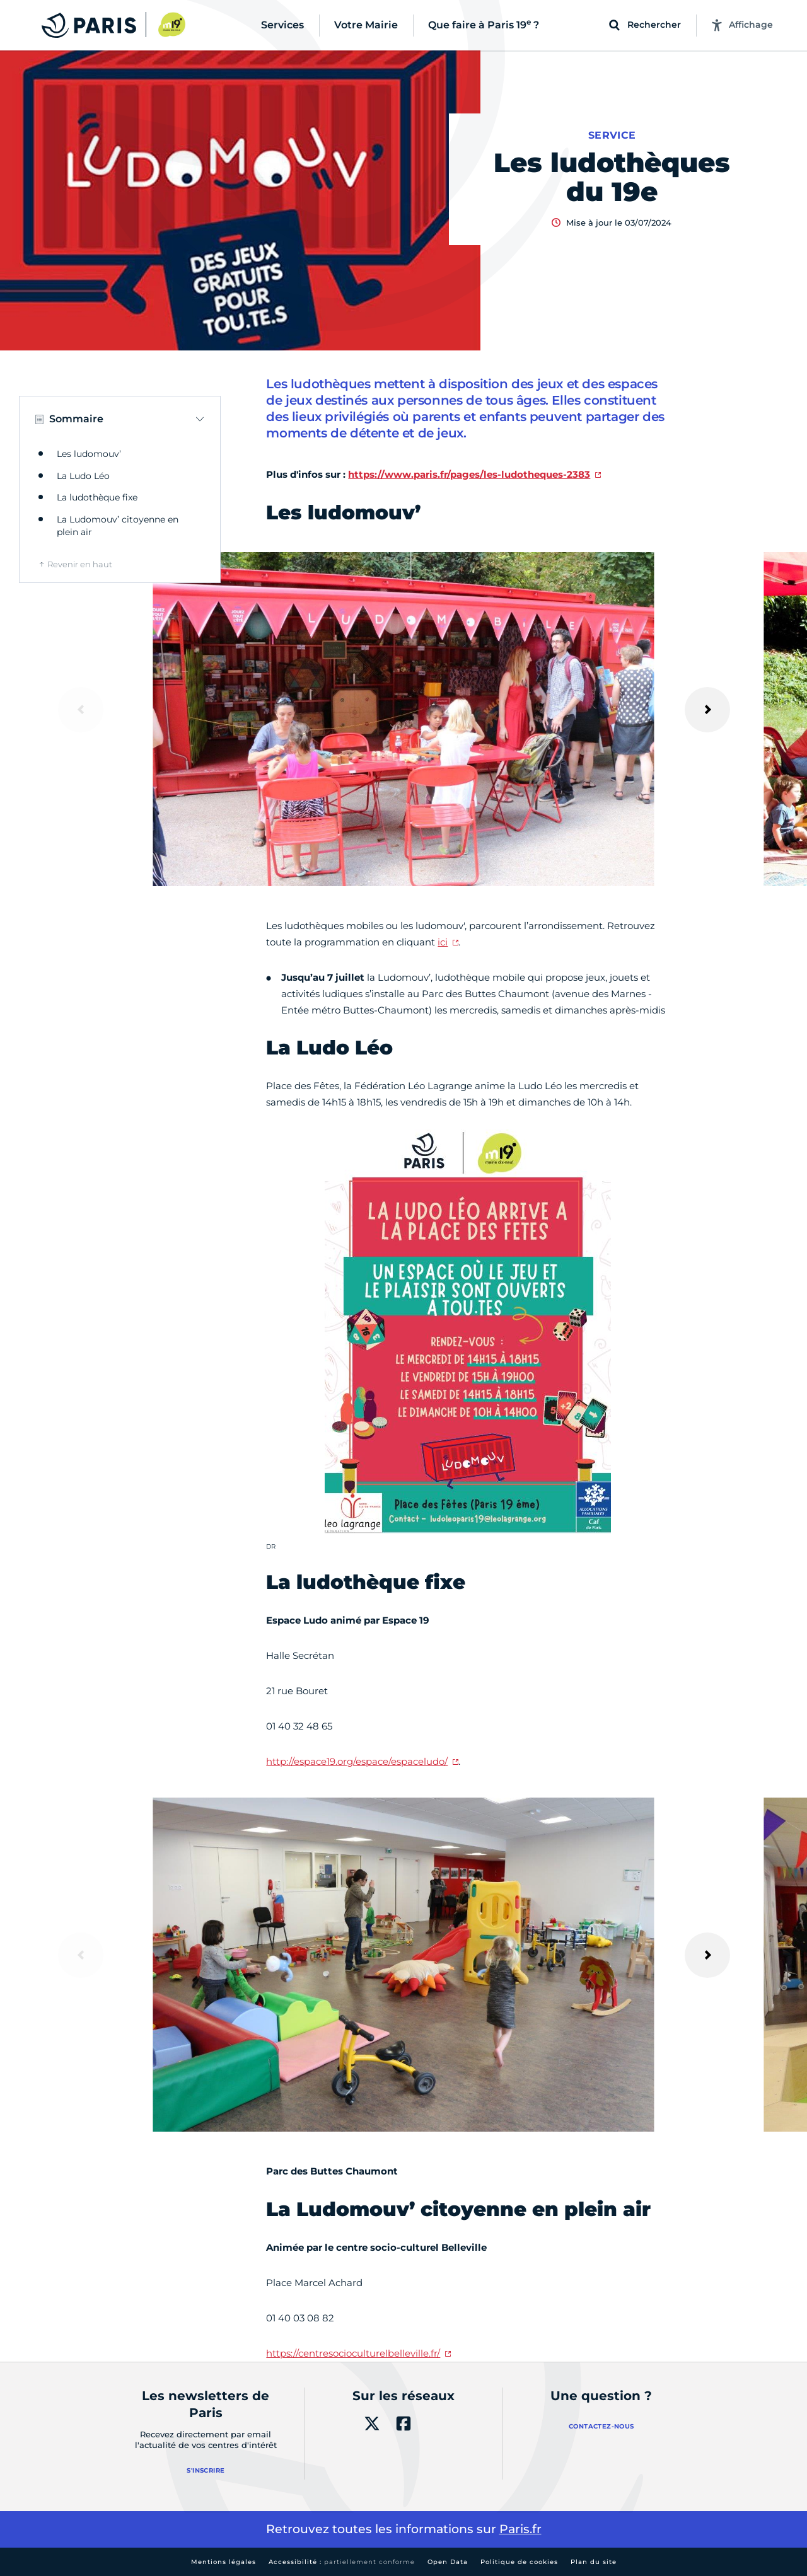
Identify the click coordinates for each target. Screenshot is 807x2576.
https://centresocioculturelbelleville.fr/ (353, 2353)
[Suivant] (707, 709)
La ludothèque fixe (97, 497)
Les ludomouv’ (89, 453)
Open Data (447, 2562)
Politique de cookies (519, 2562)
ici (443, 942)
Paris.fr (520, 2529)
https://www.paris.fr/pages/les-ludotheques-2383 (469, 474)
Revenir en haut (79, 564)
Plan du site (594, 2562)
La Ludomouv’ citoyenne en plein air (117, 526)
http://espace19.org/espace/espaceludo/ (357, 1761)
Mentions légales (223, 2562)
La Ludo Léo (83, 476)
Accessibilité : (342, 2562)
